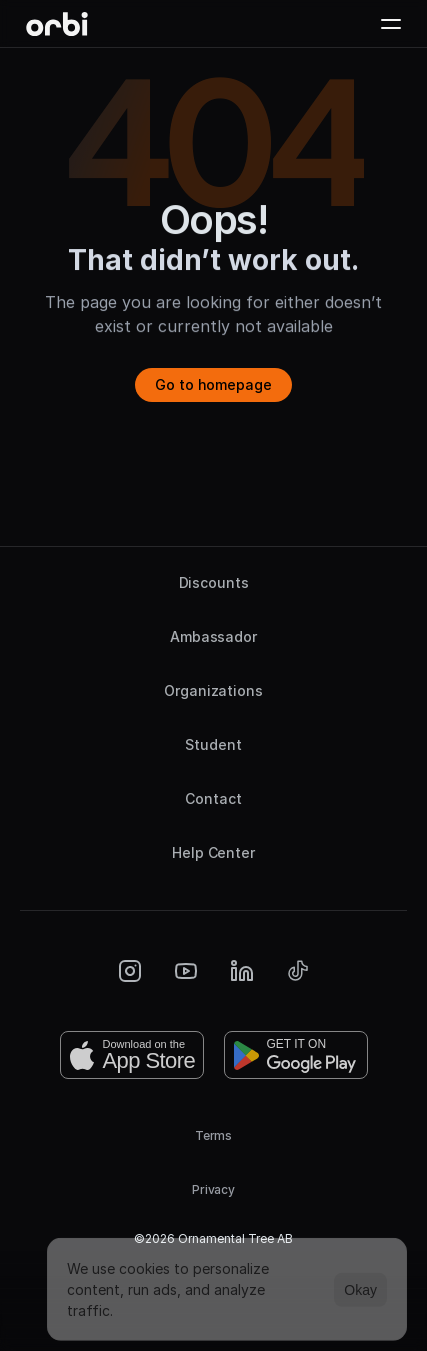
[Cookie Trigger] (214, 1279)
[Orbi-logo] (57, 24)
